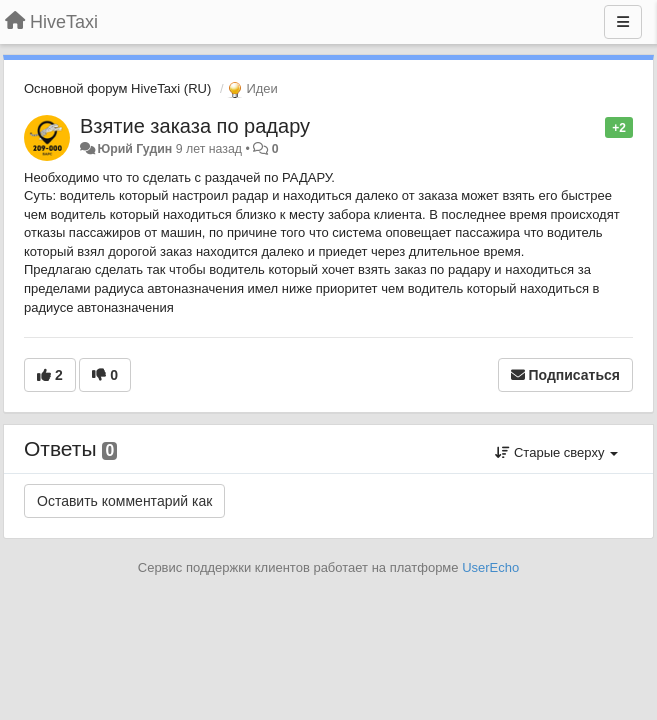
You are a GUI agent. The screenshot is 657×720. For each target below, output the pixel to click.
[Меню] (623, 22)
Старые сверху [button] (556, 452)
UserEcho (490, 567)
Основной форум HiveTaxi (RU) (117, 88)
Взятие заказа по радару (195, 126)
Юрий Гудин (134, 149)
